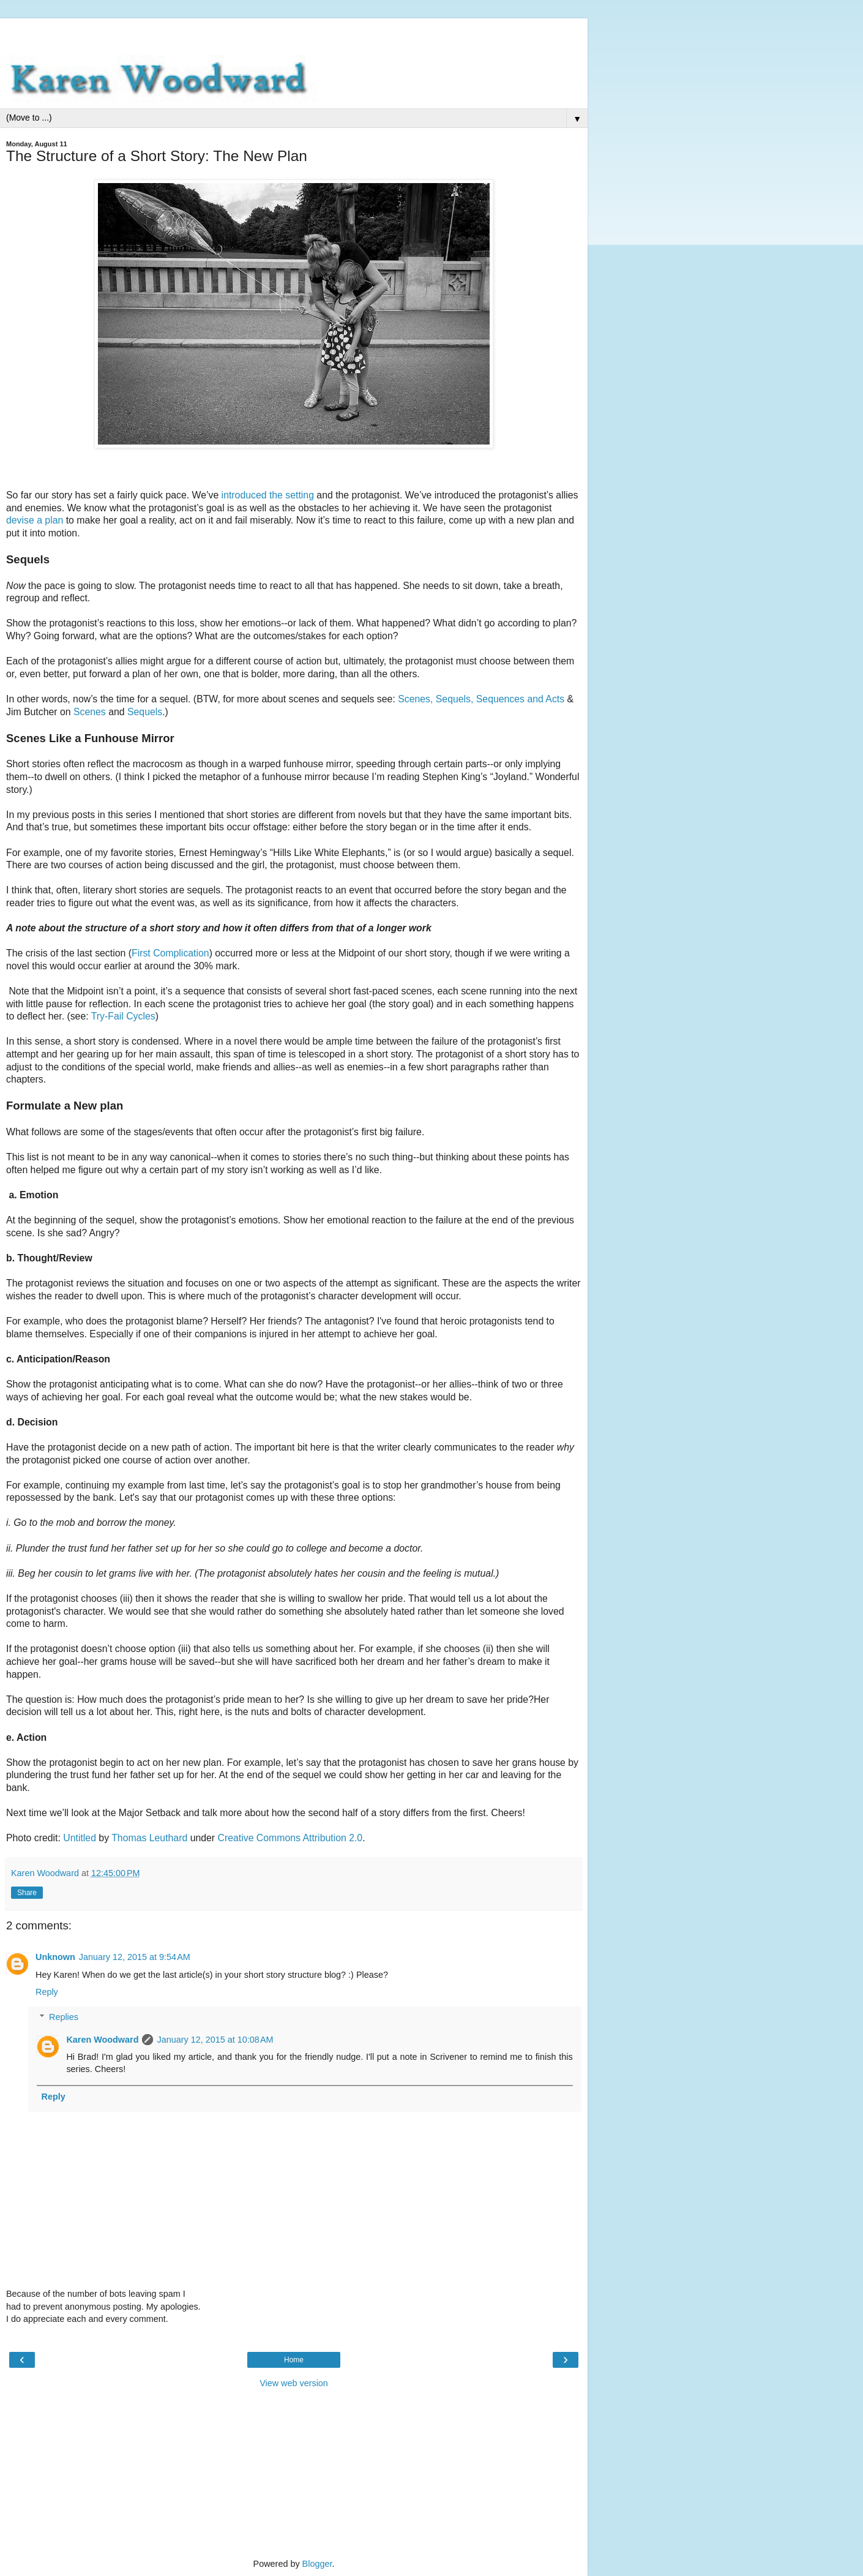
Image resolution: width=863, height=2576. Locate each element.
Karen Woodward (102, 2040)
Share (27, 1892)
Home (294, 2360)
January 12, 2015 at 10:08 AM (215, 2040)
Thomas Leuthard (149, 1838)
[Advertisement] (294, 33)
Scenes (89, 712)
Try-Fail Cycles (123, 1016)
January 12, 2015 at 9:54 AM (134, 1957)
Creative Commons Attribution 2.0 (290, 1838)
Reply (46, 1992)
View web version (294, 2383)
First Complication (170, 953)
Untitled (79, 1838)
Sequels (144, 712)
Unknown (55, 1957)
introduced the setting (268, 495)
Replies (63, 2017)
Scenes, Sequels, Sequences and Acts (481, 699)
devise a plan (34, 520)
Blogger (317, 2564)
